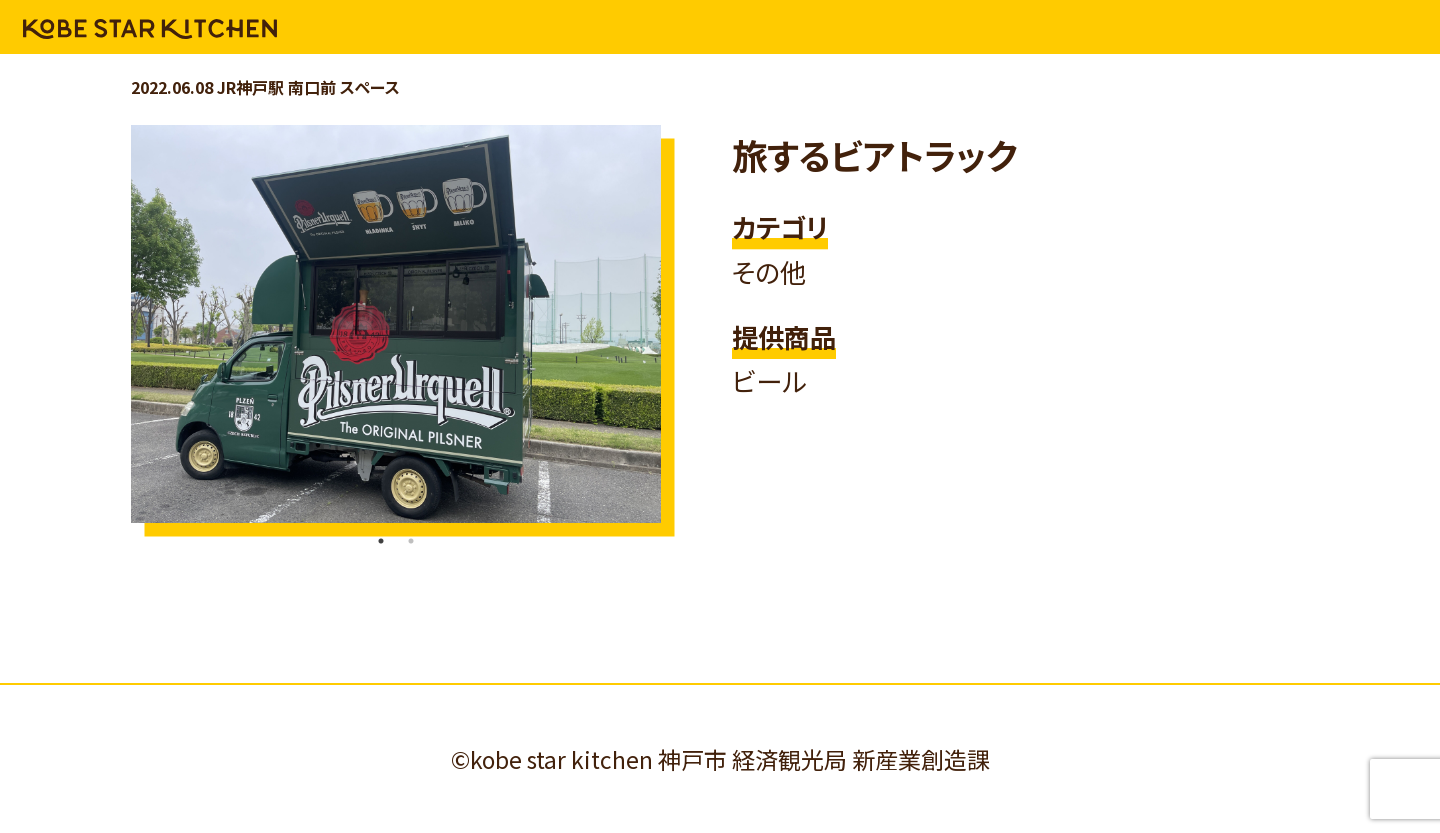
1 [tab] (381, 541)
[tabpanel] (396, 324)
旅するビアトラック (874, 154)
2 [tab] (411, 541)
